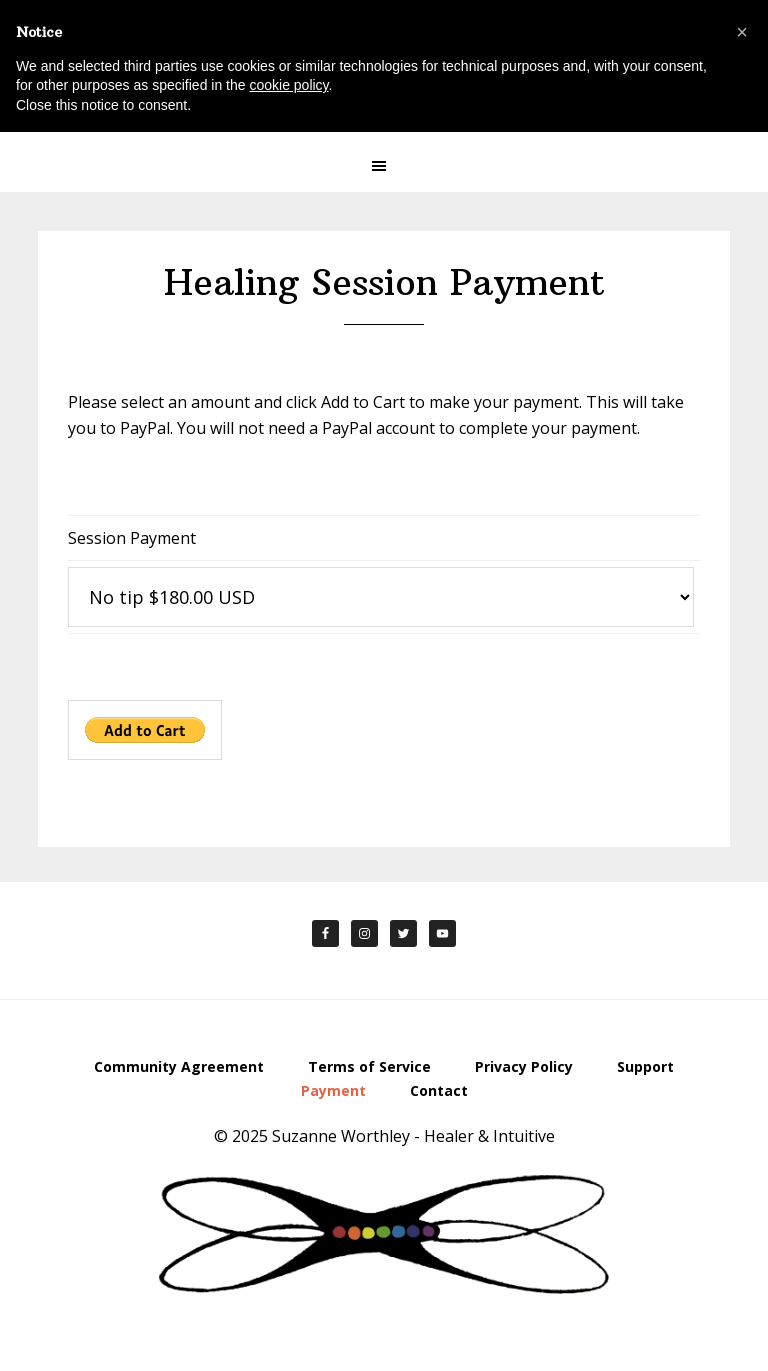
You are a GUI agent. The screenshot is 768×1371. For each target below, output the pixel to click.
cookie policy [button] (288, 85)
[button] (384, 166)
